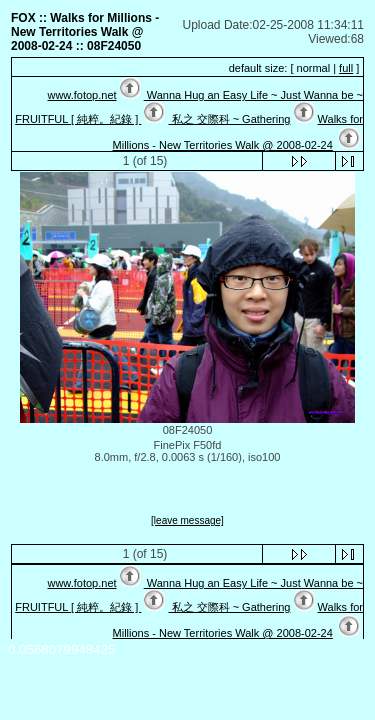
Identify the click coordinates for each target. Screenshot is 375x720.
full (346, 68)
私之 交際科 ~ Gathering (229, 119)
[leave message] (187, 520)
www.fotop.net (81, 95)
